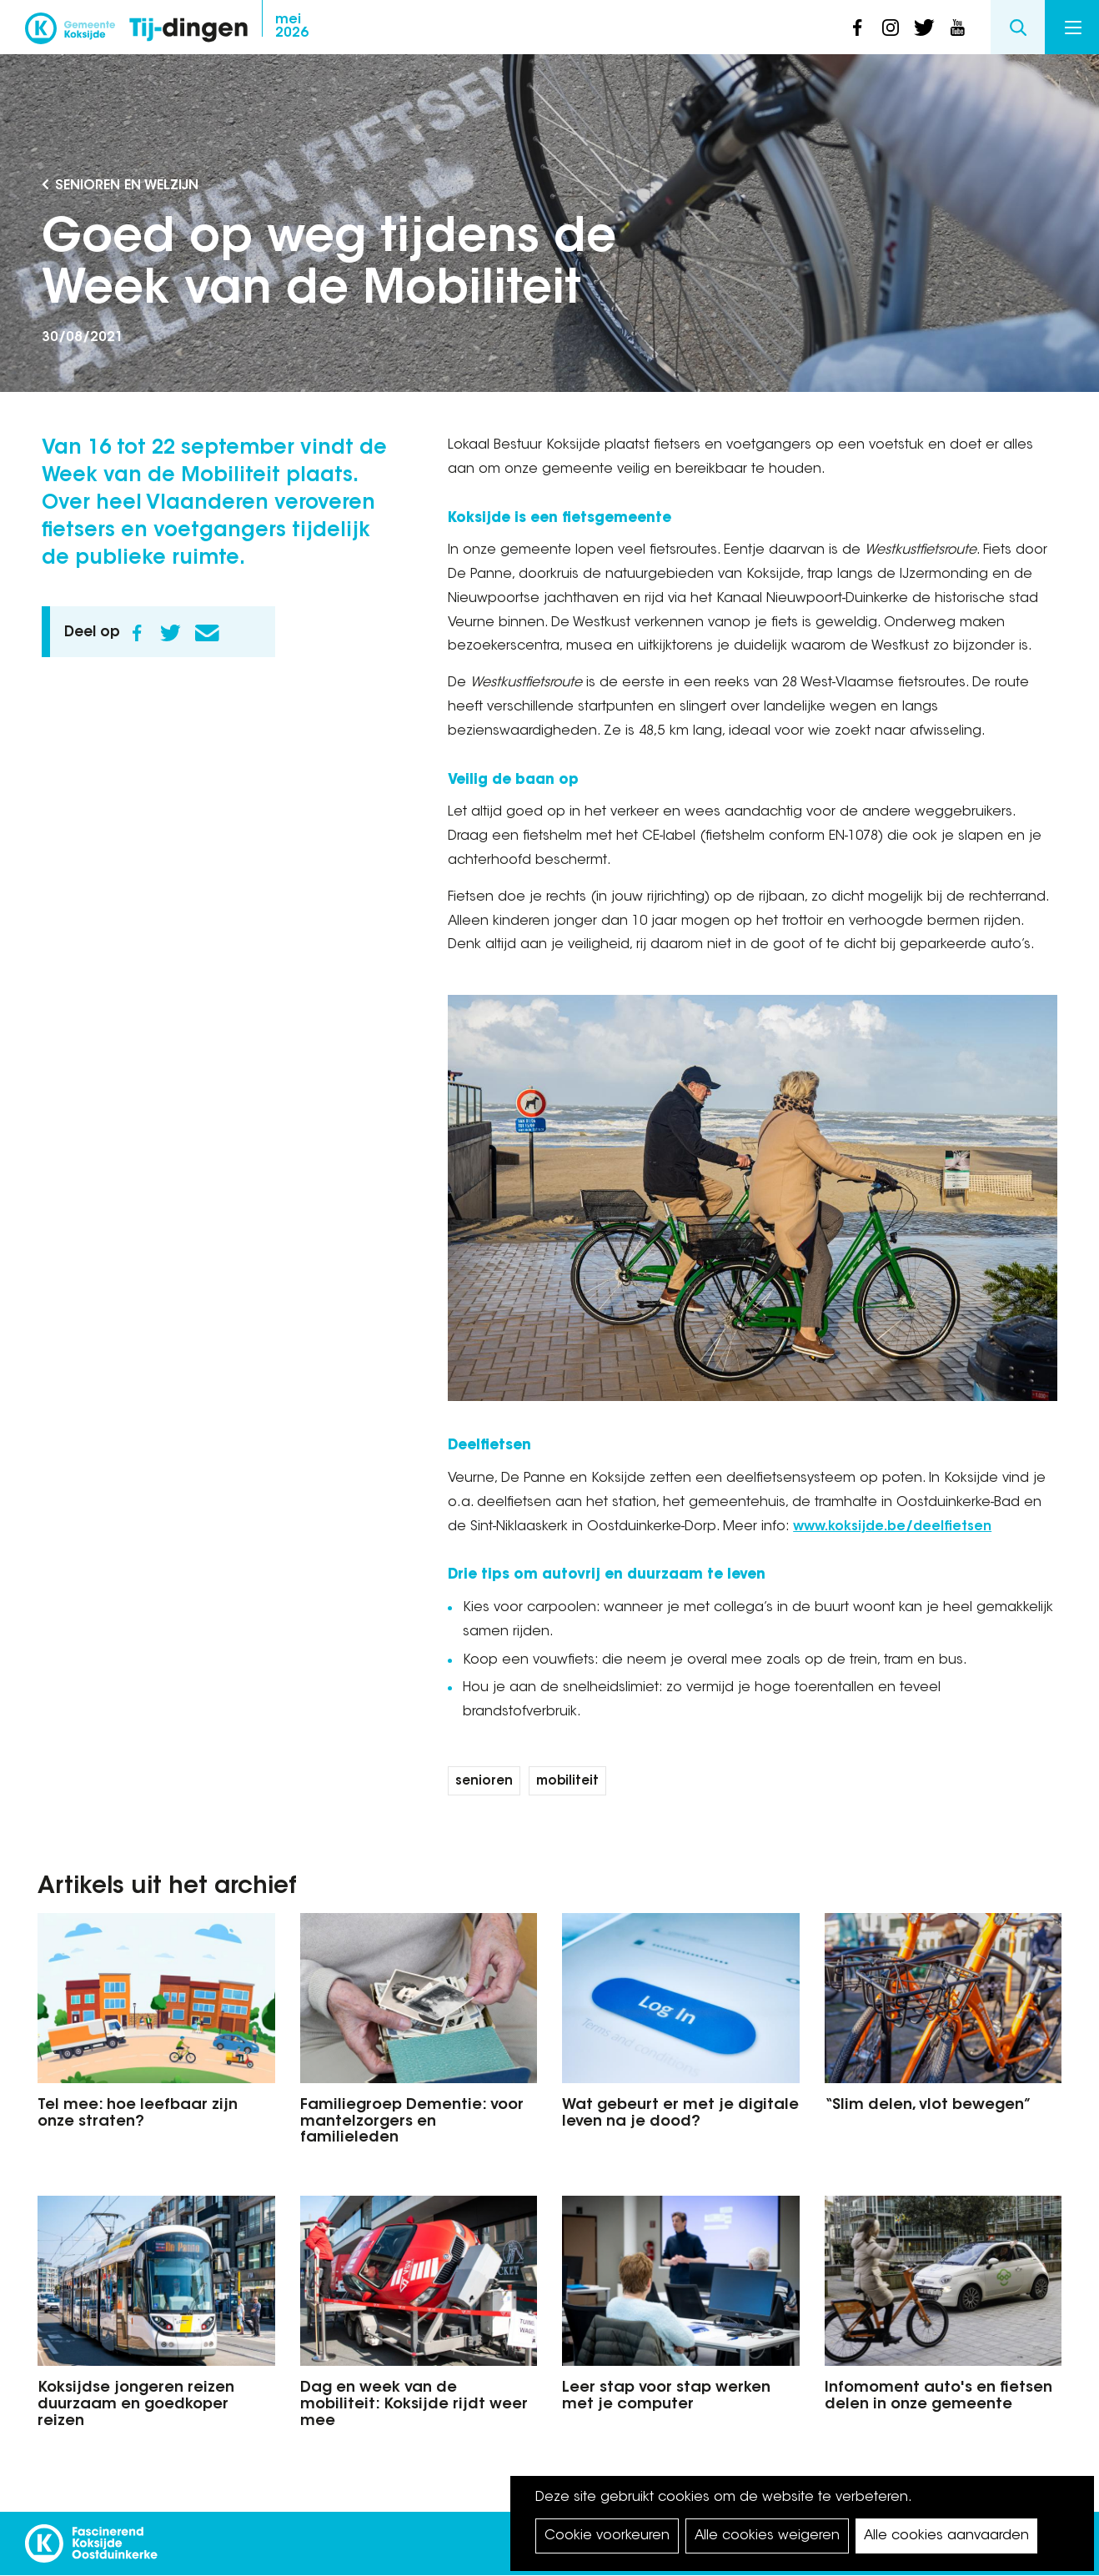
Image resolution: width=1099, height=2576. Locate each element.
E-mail (207, 633)
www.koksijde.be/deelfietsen (892, 1527)
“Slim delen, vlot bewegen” (928, 2105)
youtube (957, 27)
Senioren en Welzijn (126, 186)
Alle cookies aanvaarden (946, 2536)
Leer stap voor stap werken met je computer (666, 2397)
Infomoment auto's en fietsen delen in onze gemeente (938, 2397)
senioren (484, 1781)
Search (1018, 27)
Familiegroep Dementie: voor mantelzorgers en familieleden (412, 2122)
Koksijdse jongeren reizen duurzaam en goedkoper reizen (136, 2405)
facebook (857, 27)
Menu (1073, 27)
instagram (890, 27)
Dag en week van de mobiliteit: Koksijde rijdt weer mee (414, 2405)
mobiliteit (567, 1781)
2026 (292, 26)
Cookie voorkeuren (607, 2536)
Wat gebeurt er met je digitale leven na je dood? (680, 2114)
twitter (924, 27)
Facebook (136, 633)
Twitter (170, 633)
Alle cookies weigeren (767, 2536)
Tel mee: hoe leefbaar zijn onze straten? (138, 2114)
